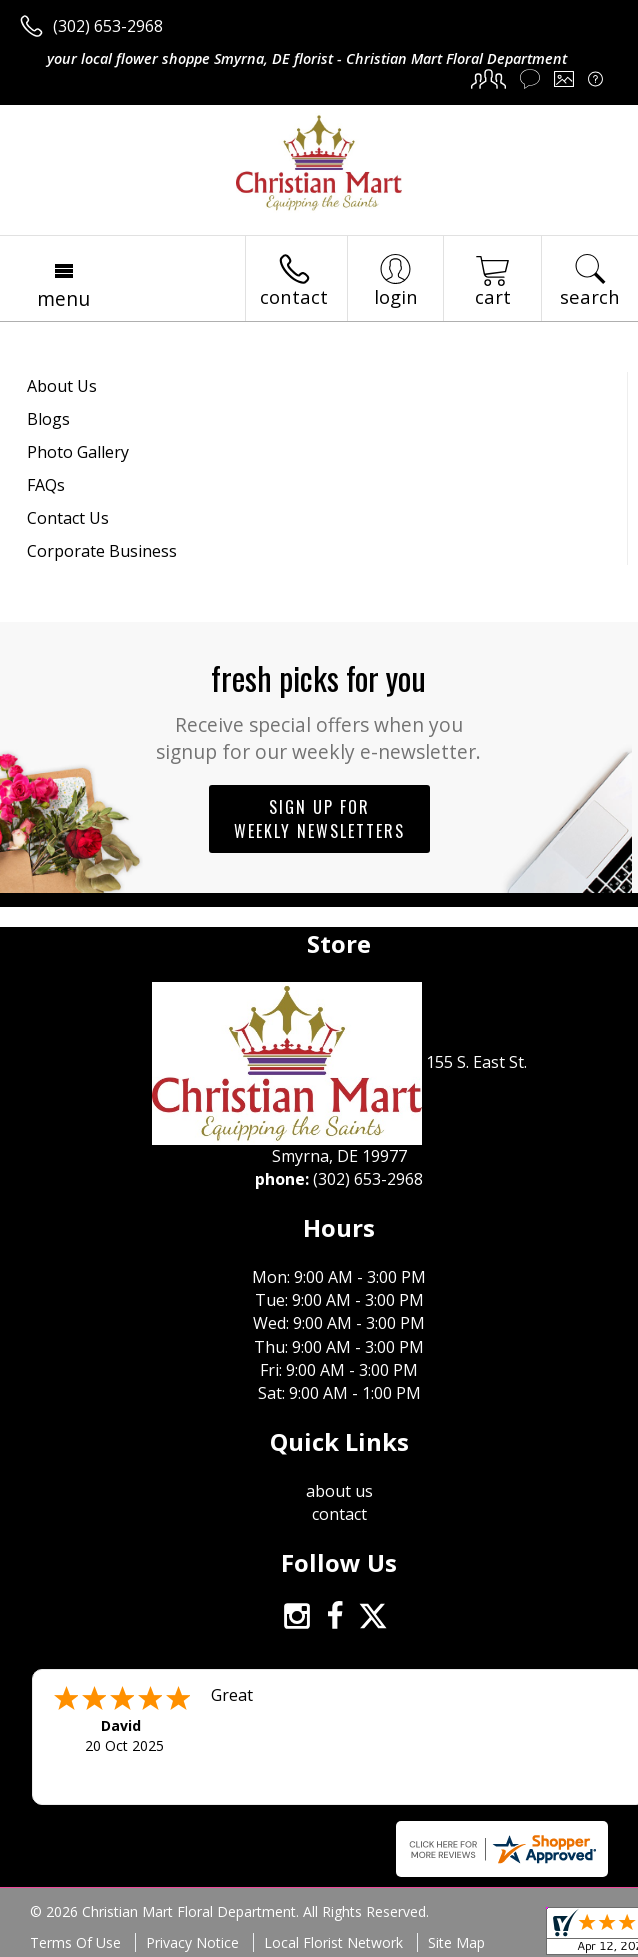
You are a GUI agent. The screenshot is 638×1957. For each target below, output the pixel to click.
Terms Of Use (75, 1942)
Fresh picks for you (319, 709)
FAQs (46, 485)
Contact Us (68, 518)
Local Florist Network (333, 1942)
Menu (63, 298)
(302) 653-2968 (108, 26)
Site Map (456, 1942)
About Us (62, 386)
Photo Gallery (78, 452)
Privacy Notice (192, 1942)
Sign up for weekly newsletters (319, 819)
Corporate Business (102, 551)
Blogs (48, 419)
